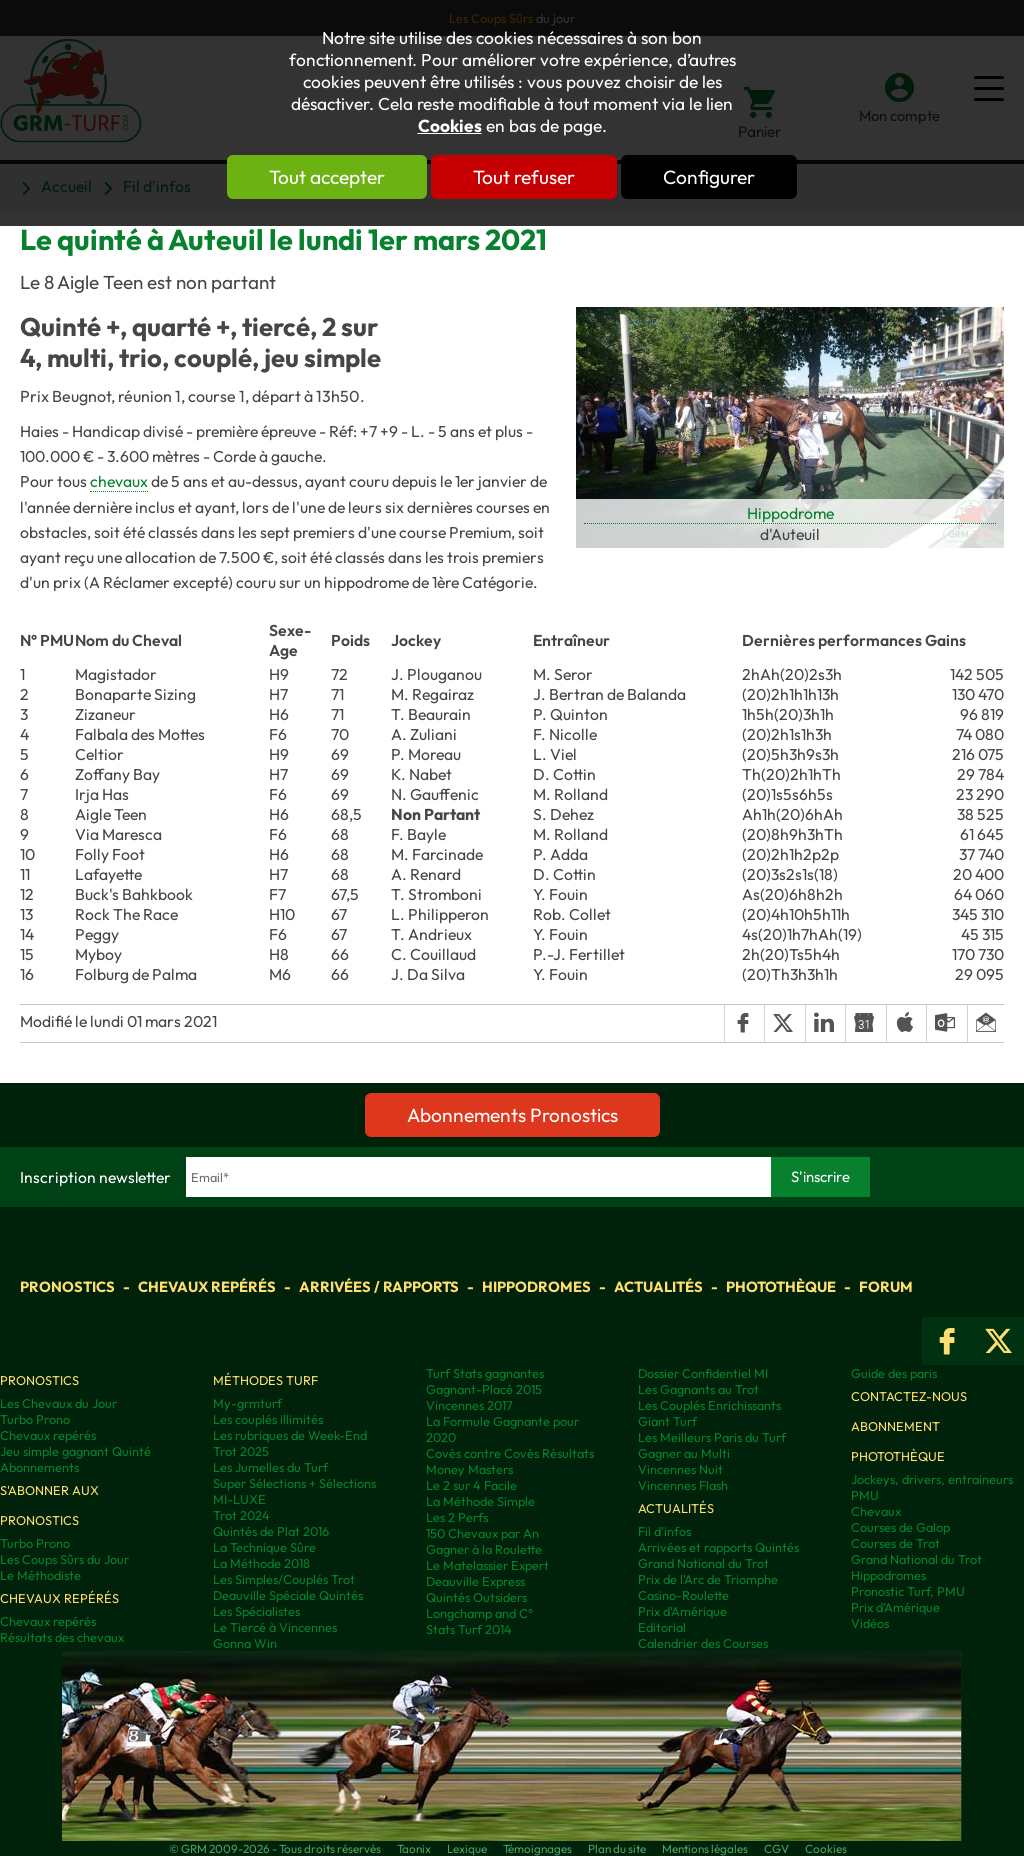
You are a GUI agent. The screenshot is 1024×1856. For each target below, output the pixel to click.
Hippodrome (790, 513)
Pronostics (67, 1286)
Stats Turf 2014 (469, 1629)
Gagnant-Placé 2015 (484, 1389)
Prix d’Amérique (895, 1607)
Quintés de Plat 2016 (271, 1531)
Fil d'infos (664, 1531)
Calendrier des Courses (703, 1643)
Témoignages (537, 1848)
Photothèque (781, 1286)
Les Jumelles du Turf (270, 1467)
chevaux (119, 481)
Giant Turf (667, 1421)
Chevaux (876, 1511)
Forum (886, 1286)
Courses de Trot (895, 1543)
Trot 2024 (241, 1515)
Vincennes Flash (683, 1485)
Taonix (414, 1848)
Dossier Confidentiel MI (703, 1373)
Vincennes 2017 (469, 1405)
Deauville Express (475, 1581)
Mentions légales (705, 1848)
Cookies (450, 126)
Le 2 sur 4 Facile (471, 1485)
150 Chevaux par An (482, 1533)
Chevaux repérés (207, 1286)
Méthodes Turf (265, 1380)
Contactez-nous (909, 1396)
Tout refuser (524, 177)
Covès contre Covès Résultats (510, 1453)
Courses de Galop (900, 1527)
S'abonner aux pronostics (49, 1505)
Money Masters (469, 1469)
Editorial (662, 1627)
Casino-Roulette (683, 1595)
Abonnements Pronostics (512, 1115)
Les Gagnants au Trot (698, 1389)
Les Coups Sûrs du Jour (64, 1559)
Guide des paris (894, 1373)
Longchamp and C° (479, 1613)
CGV (776, 1848)
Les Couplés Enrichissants (709, 1405)
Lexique (467, 1848)
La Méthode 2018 (261, 1563)
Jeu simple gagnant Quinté (75, 1451)
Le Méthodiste (40, 1575)
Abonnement (895, 1426)
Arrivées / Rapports (379, 1286)
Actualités (658, 1286)
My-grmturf (247, 1403)
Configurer (709, 177)
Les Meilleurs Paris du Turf (712, 1437)
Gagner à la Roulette (484, 1549)
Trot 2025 (241, 1451)
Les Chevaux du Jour (58, 1403)
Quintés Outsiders (476, 1597)
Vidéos (870, 1623)
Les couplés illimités (268, 1419)
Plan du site (617, 1848)
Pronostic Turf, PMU (908, 1591)
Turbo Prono (35, 1419)
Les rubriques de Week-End (290, 1435)
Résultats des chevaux (62, 1637)
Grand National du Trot (703, 1563)
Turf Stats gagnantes (485, 1373)
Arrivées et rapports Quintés (718, 1547)
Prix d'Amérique (682, 1611)
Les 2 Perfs (457, 1517)
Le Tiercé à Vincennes (275, 1627)
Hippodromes (536, 1286)
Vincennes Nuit (680, 1469)
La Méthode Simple (480, 1501)
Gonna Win (245, 1643)
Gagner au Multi (684, 1453)
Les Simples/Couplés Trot (284, 1579)
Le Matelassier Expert (487, 1565)
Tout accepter (327, 177)
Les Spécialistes (256, 1611)
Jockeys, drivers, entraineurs (932, 1479)
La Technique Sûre (264, 1547)
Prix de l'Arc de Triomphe (708, 1579)
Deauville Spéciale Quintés (288, 1595)
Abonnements (39, 1467)
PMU (865, 1495)
